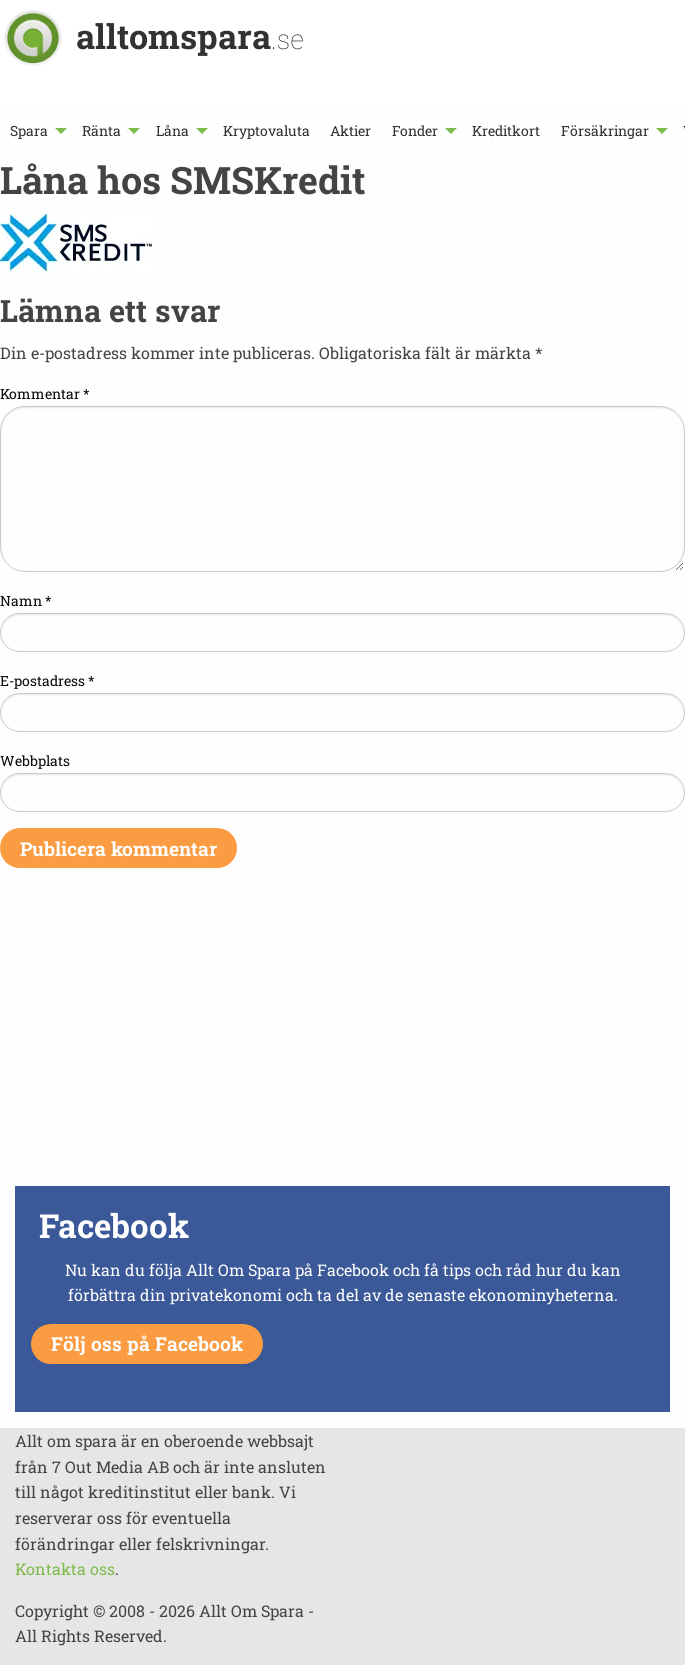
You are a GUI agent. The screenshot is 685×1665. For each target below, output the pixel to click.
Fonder (415, 130)
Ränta (101, 130)
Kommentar (45, 393)
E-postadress (47, 680)
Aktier (350, 130)
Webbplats (35, 760)
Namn (26, 600)
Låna (172, 130)
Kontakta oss (65, 1568)
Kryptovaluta (266, 130)
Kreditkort (506, 130)
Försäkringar (605, 130)
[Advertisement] (342, 1040)
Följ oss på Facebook (147, 1343)
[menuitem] (36, 130)
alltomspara (190, 35)
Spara (29, 130)
